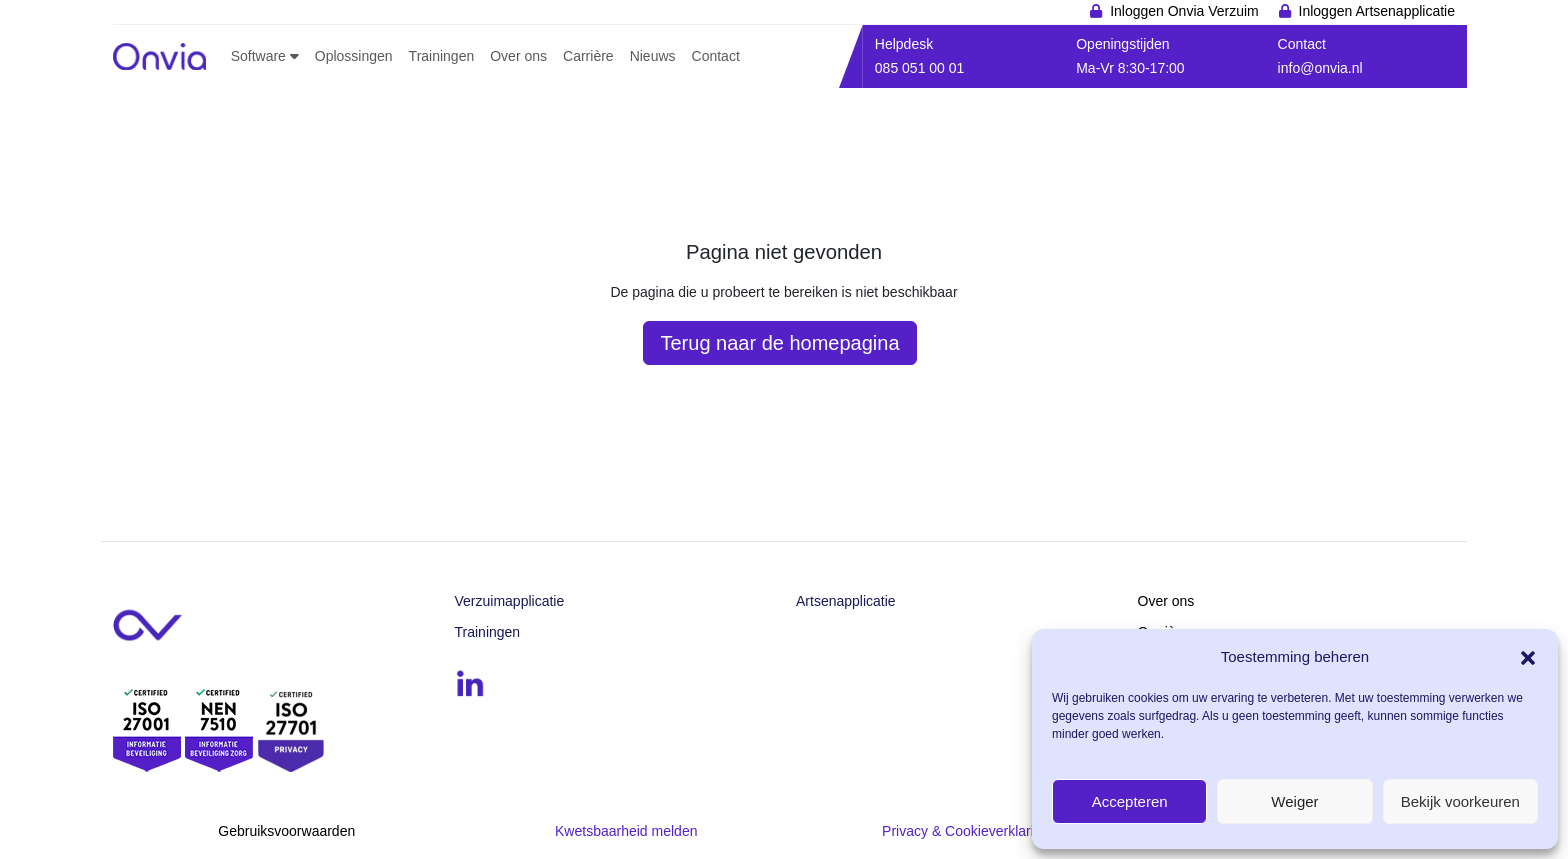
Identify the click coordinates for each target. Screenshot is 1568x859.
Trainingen (488, 632)
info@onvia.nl (1320, 68)
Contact (1302, 44)
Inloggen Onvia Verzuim (1184, 11)
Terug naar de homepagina (779, 343)
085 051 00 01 (920, 68)
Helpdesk (904, 44)
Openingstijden (1122, 44)
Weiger (1294, 801)
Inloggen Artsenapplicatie (1377, 11)
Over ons (1166, 601)
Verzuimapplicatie (510, 601)
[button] (1528, 656)
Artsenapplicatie (846, 601)
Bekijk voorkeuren (1460, 801)
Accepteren (1130, 801)
